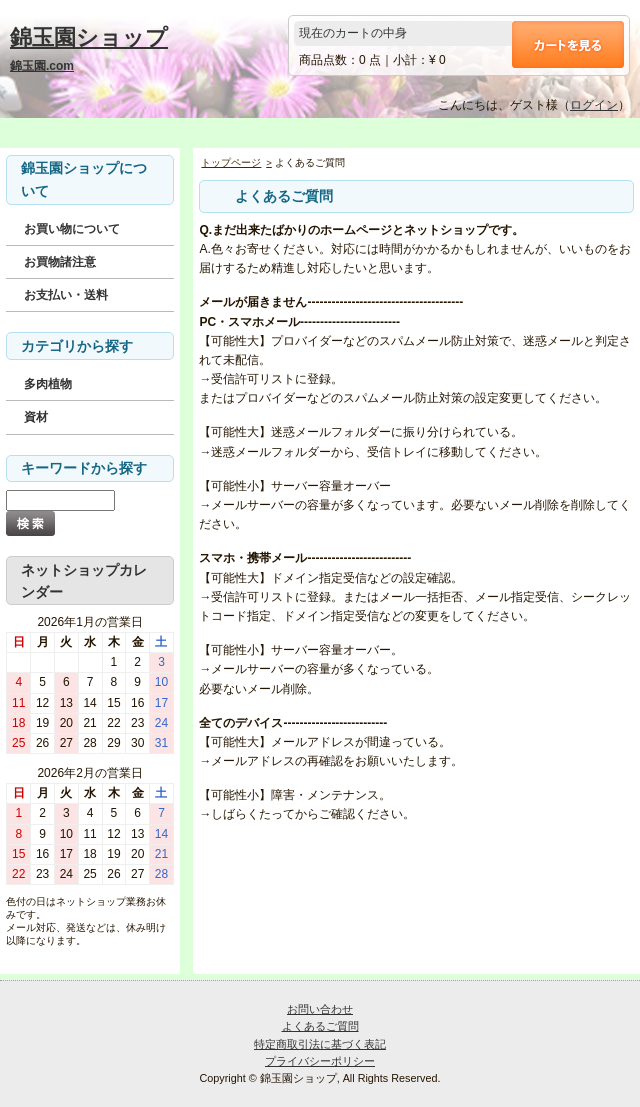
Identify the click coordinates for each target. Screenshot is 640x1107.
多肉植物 (48, 384)
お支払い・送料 (66, 295)
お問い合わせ (320, 1009)
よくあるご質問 (320, 1026)
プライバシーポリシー (320, 1061)
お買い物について (72, 229)
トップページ (231, 162)
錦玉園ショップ (89, 37)
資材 (36, 417)
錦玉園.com (42, 66)
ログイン (594, 105)
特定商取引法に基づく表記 (320, 1044)
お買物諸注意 (60, 262)
